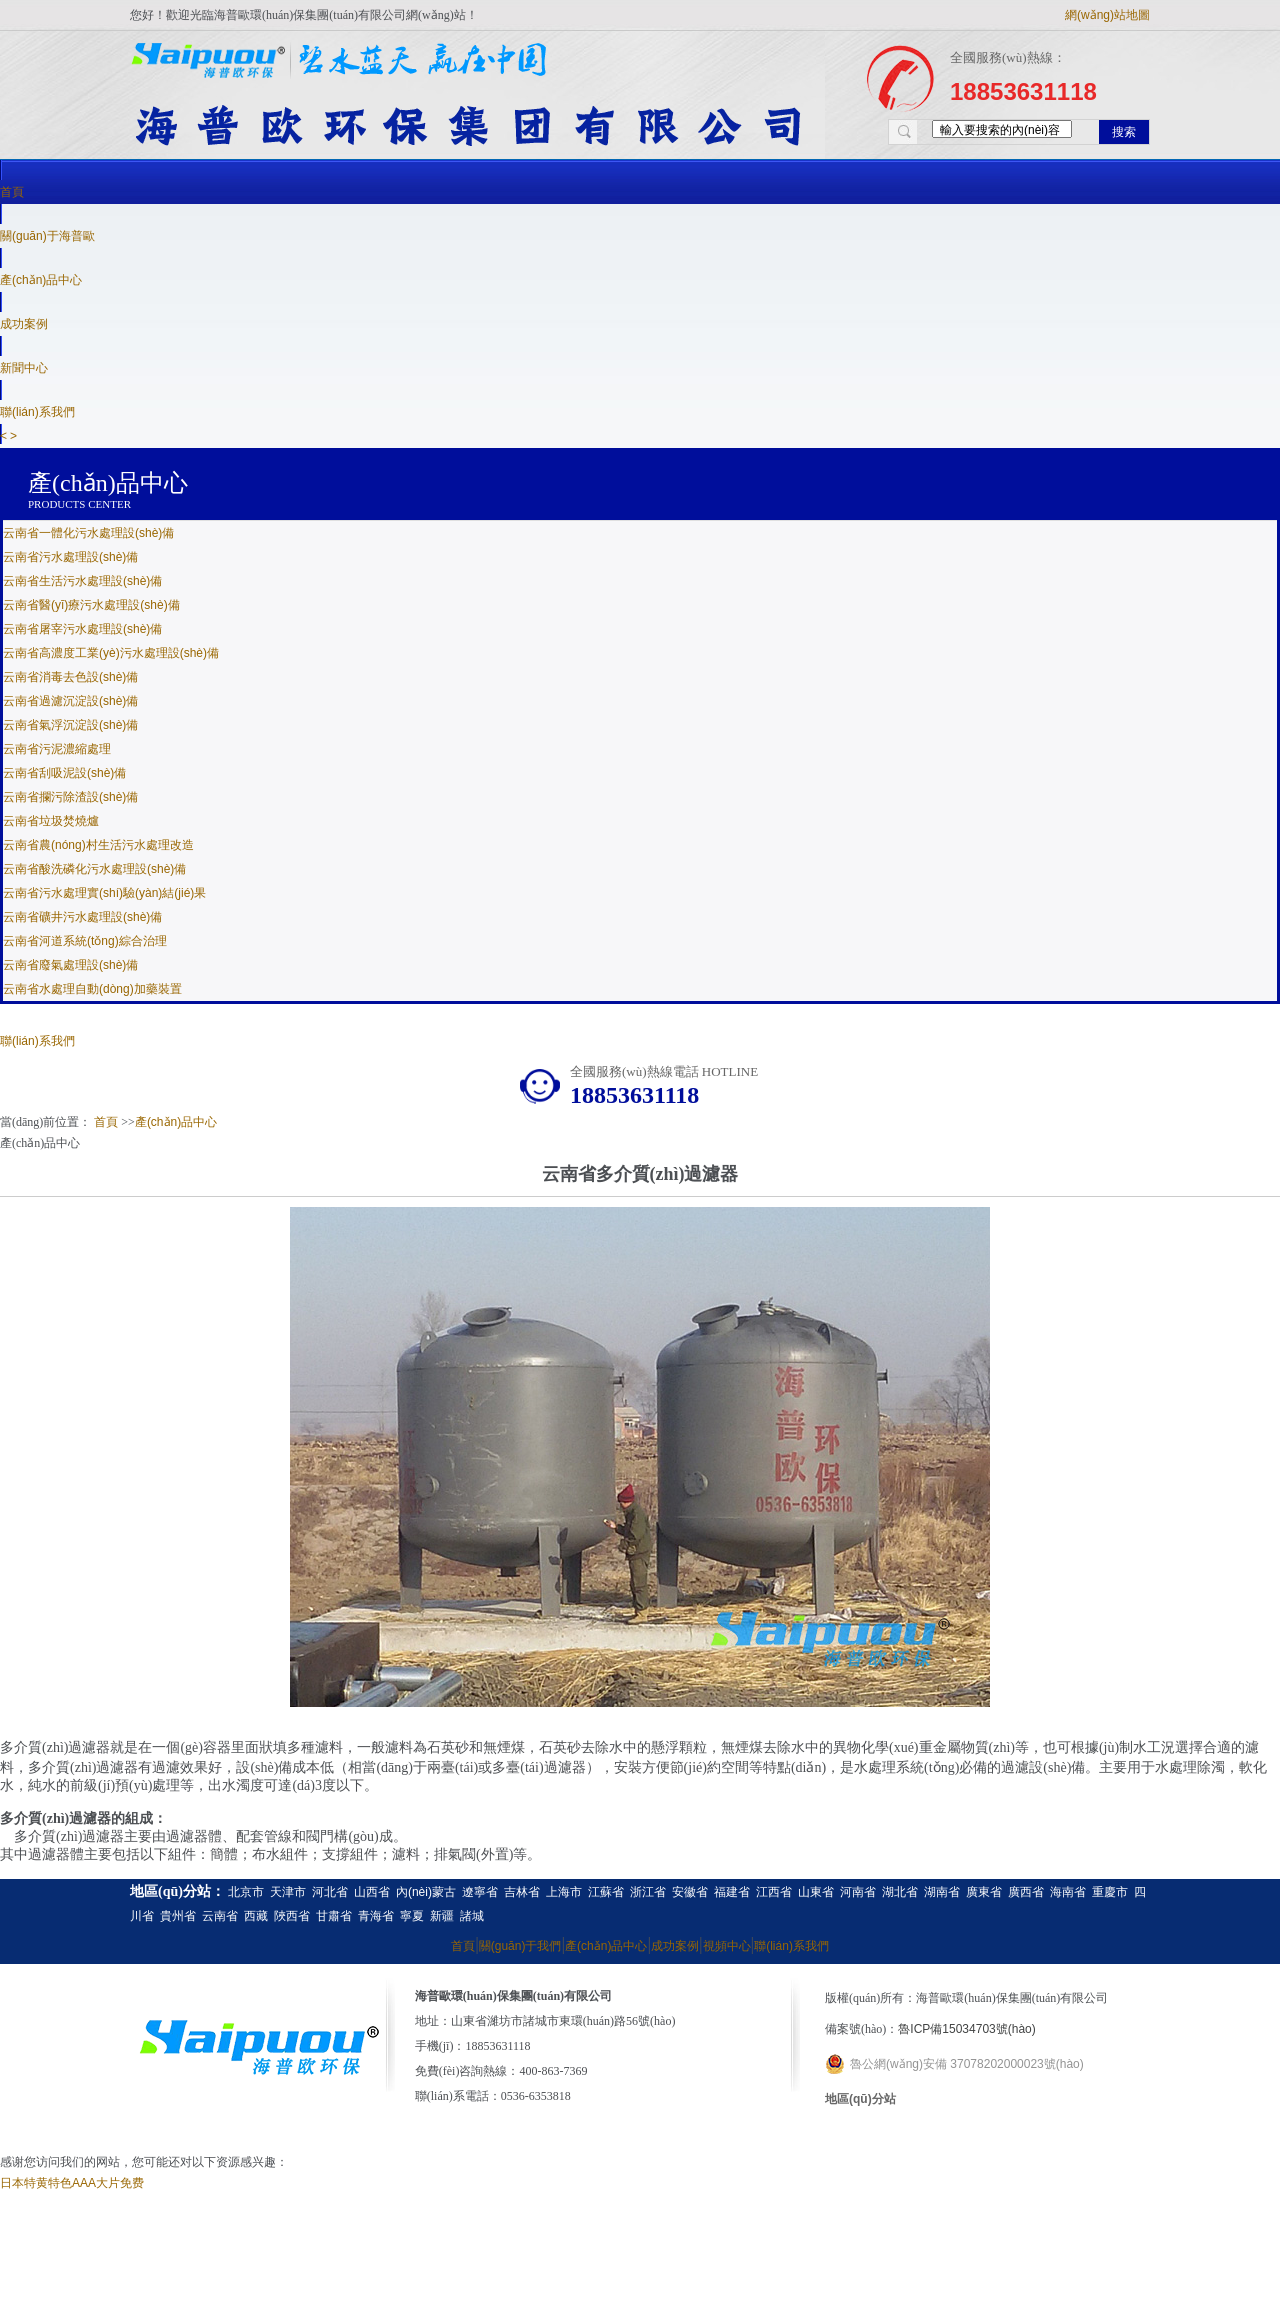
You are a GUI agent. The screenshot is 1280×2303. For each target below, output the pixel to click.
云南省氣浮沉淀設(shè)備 (70, 725)
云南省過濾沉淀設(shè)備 (70, 701)
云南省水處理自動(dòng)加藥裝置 (92, 989)
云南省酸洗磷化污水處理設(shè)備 (94, 869)
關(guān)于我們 (520, 1946)
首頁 (12, 192)
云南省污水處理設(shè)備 (70, 557)
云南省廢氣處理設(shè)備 (70, 965)
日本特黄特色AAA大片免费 (72, 2183)
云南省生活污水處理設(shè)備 (82, 581)
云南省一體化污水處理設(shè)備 (88, 533)
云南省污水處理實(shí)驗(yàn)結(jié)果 (104, 893)
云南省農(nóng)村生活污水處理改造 (98, 845)
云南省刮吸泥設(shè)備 (64, 773)
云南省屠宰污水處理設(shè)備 (82, 629)
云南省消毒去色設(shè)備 (70, 677)
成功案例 (24, 324)
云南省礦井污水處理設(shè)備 (82, 917)
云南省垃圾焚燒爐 (51, 821)
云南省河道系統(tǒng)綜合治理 (85, 941)
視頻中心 (727, 1946)
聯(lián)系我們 (37, 1041)
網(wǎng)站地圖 (1107, 15)
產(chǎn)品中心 (41, 280)
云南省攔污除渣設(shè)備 (70, 797)
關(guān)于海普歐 (47, 236)
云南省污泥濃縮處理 (57, 749)
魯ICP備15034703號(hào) (966, 2029)
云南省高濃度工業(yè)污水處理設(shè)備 (111, 653)
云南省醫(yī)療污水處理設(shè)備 (91, 605)
